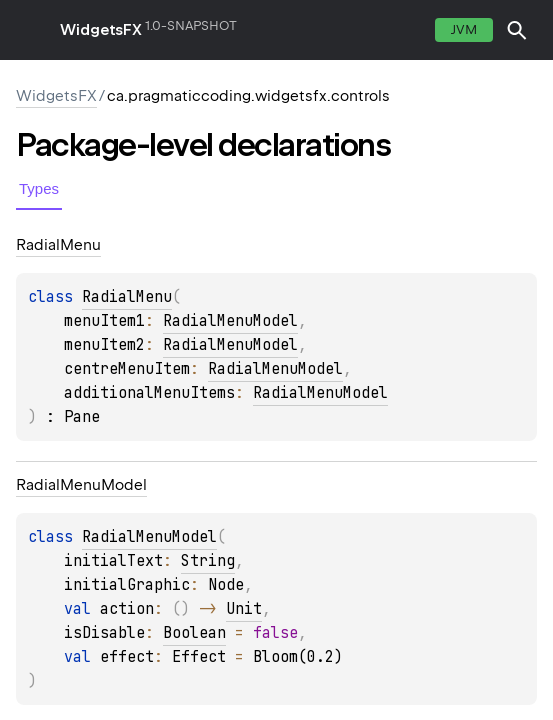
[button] (517, 30)
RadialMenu (127, 297)
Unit (244, 609)
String (208, 561)
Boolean (194, 633)
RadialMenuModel (230, 321)
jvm (464, 29)
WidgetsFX (101, 30)
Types (39, 188)
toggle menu (30, 30)
